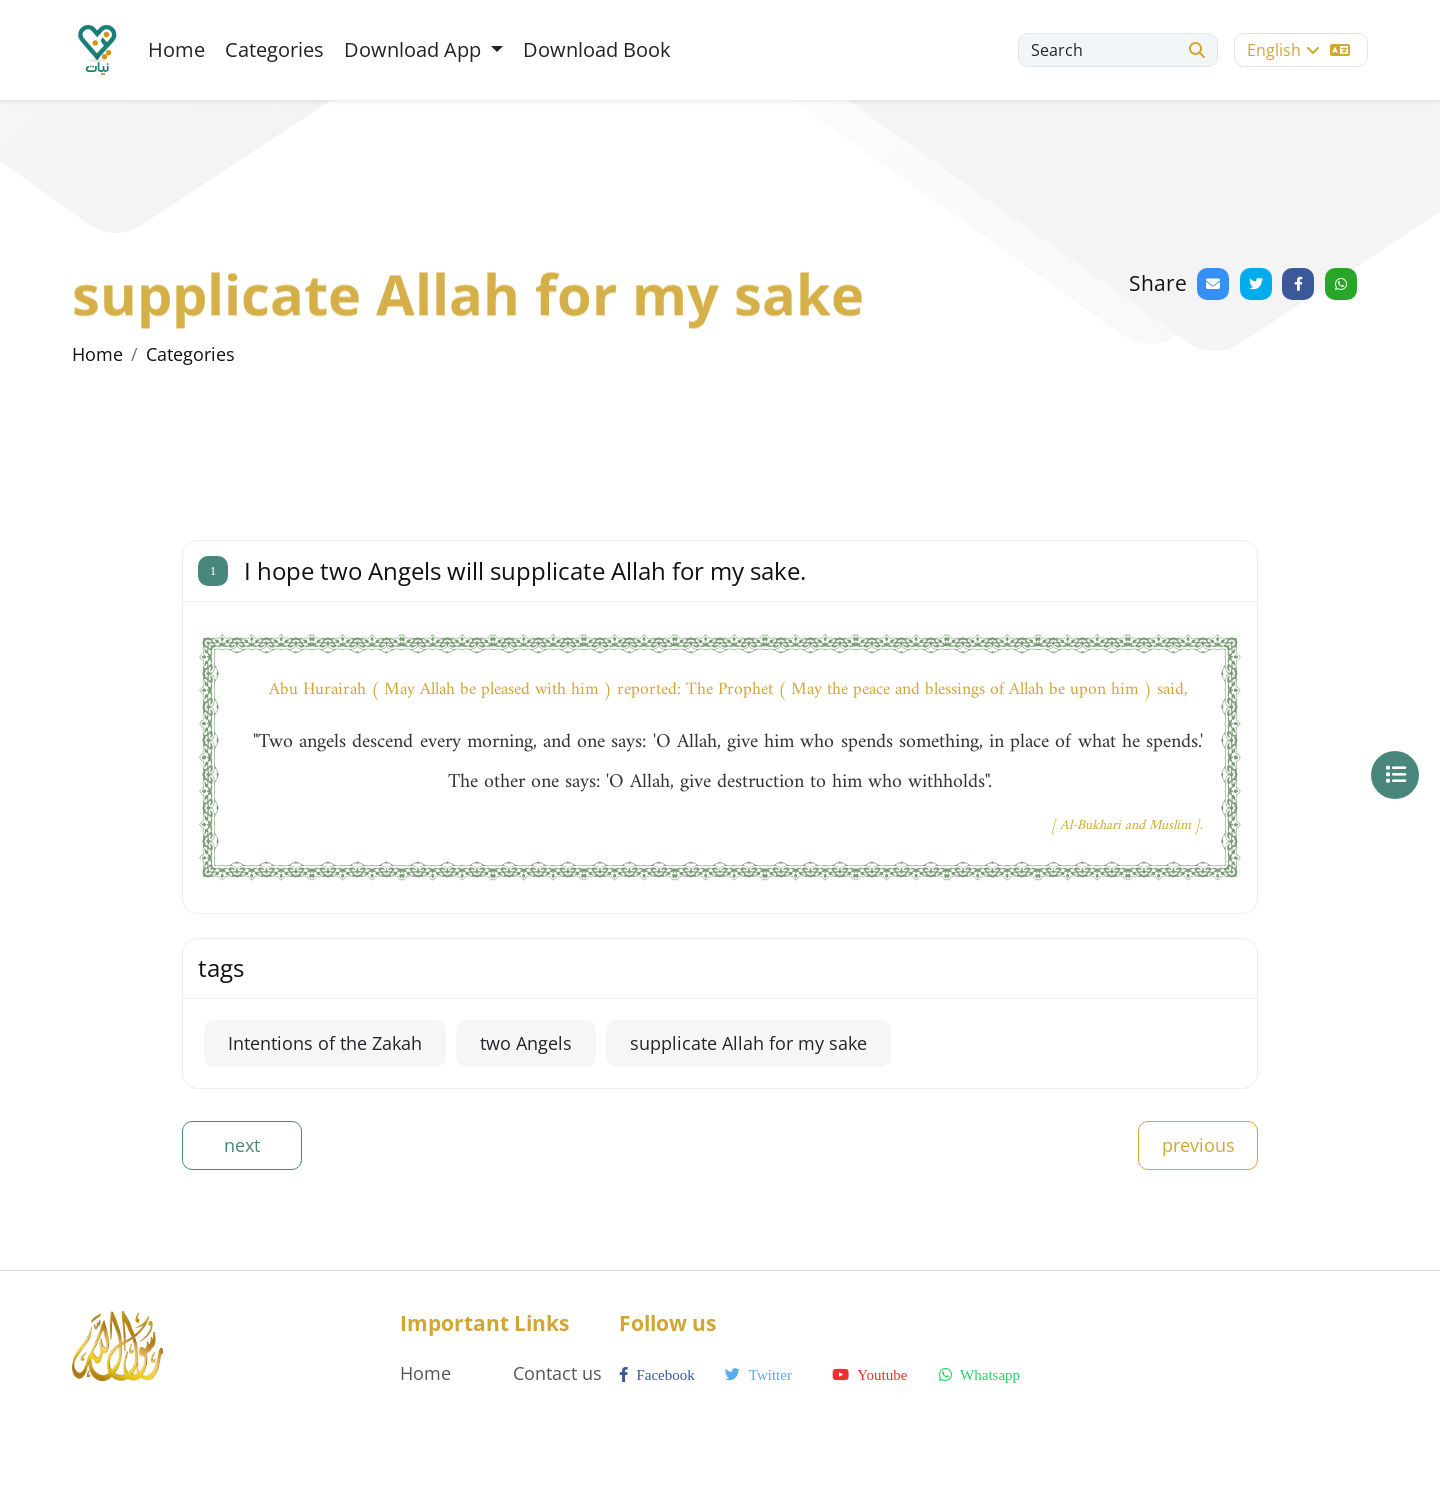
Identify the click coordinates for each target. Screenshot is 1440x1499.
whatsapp (979, 1375)
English (1298, 50)
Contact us (557, 1373)
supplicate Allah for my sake (748, 1043)
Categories (274, 49)
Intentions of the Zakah (325, 1043)
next (242, 1145)
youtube (869, 1375)
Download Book (597, 49)
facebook (657, 1375)
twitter (758, 1375)
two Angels (526, 1043)
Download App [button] (415, 49)
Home (176, 49)
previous (1198, 1145)
